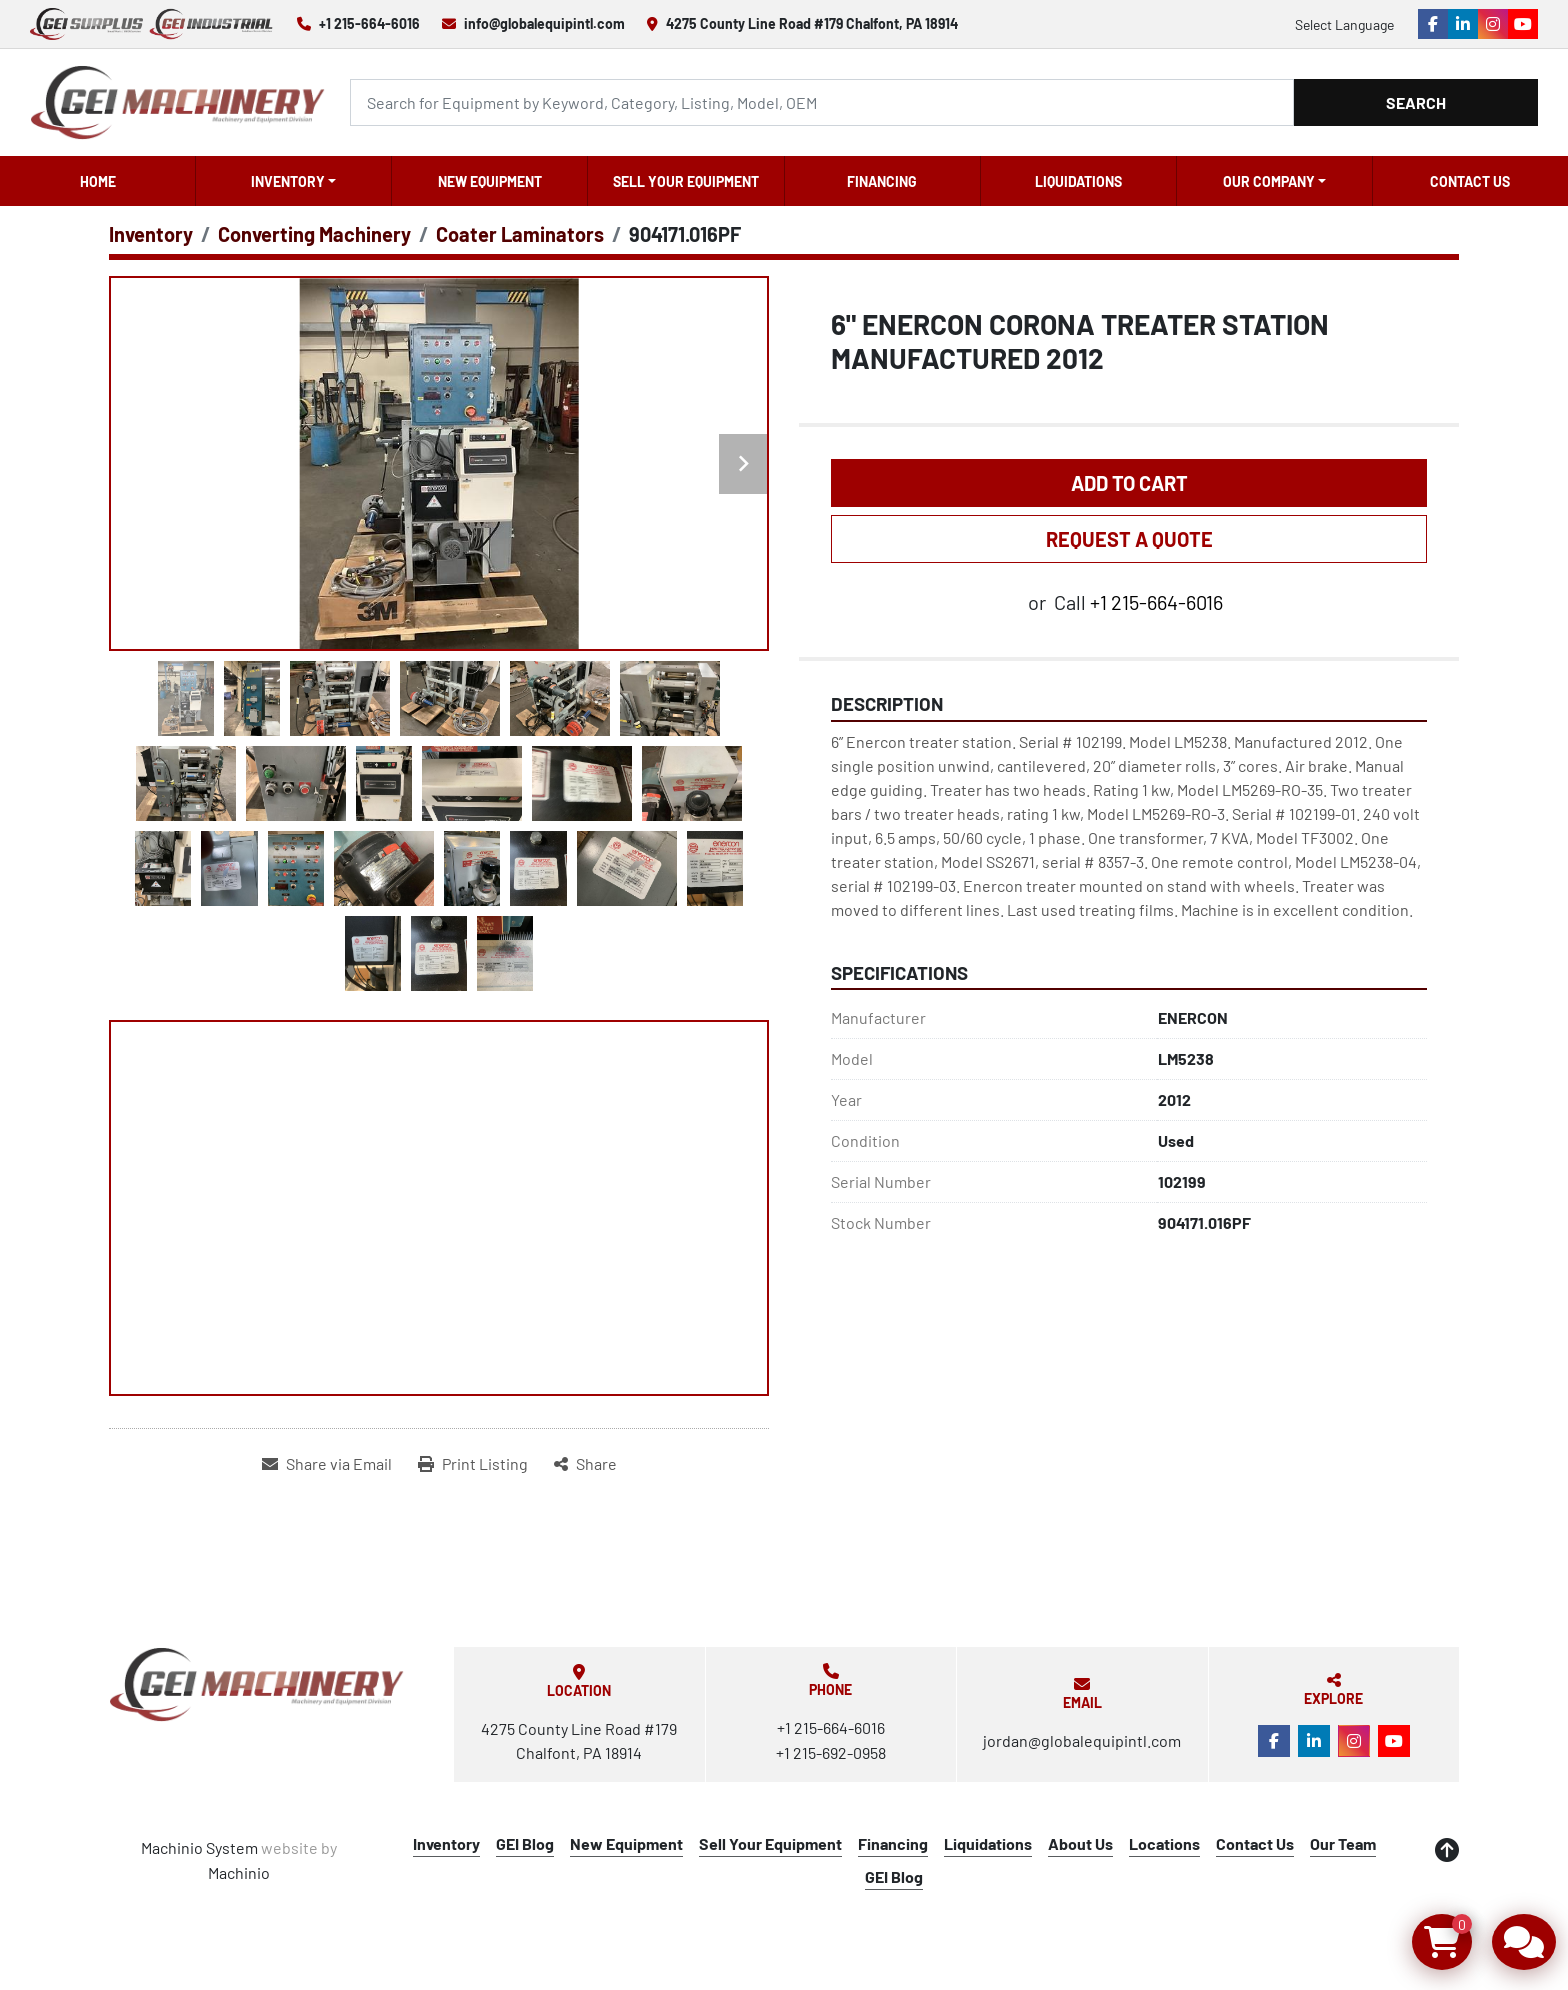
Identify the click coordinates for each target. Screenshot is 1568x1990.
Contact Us (1470, 181)
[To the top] (1447, 1850)
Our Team (1343, 1843)
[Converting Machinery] (314, 234)
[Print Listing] (473, 1464)
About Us (1080, 1843)
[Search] (822, 102)
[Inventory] (151, 234)
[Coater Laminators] (520, 234)
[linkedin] (1463, 24)
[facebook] (1433, 24)
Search (1416, 102)
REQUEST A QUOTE (1129, 539)
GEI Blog (525, 1843)
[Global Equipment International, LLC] (257, 1684)
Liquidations (1078, 181)
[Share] (585, 1464)
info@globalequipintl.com (544, 23)
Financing (882, 181)
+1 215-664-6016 (369, 23)
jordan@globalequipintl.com (1082, 1740)
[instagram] (1493, 24)
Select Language (1344, 24)
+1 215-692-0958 (831, 1752)
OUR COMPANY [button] (1269, 181)
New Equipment (490, 181)
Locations (1164, 1843)
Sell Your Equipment (686, 181)
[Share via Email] (327, 1464)
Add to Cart (1129, 483)
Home (98, 181)
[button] (293, 181)
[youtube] (1523, 24)
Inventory (288, 181)
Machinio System (199, 1847)
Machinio (239, 1872)
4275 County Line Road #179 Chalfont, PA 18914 (812, 23)
